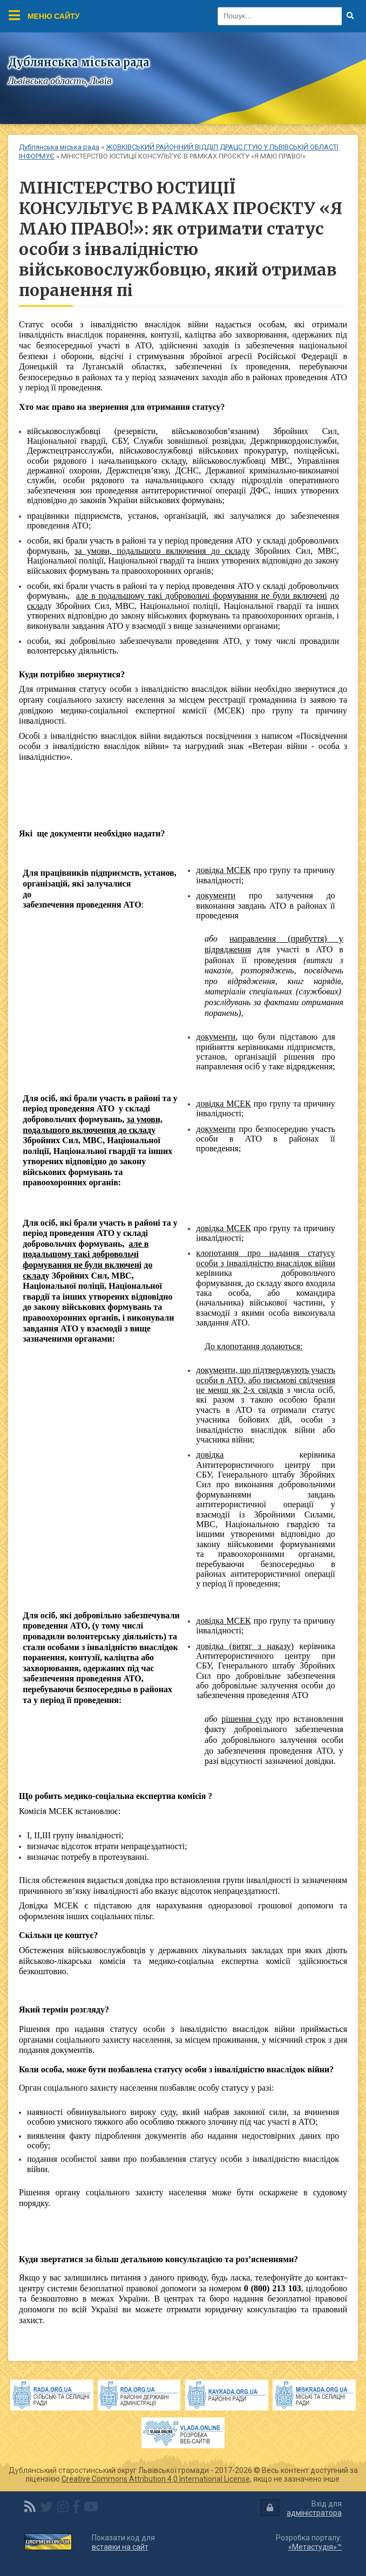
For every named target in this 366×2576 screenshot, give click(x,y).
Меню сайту (44, 15)
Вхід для (301, 2508)
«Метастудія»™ (315, 2547)
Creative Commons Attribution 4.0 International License (156, 2479)
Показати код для (123, 2542)
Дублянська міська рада (59, 147)
